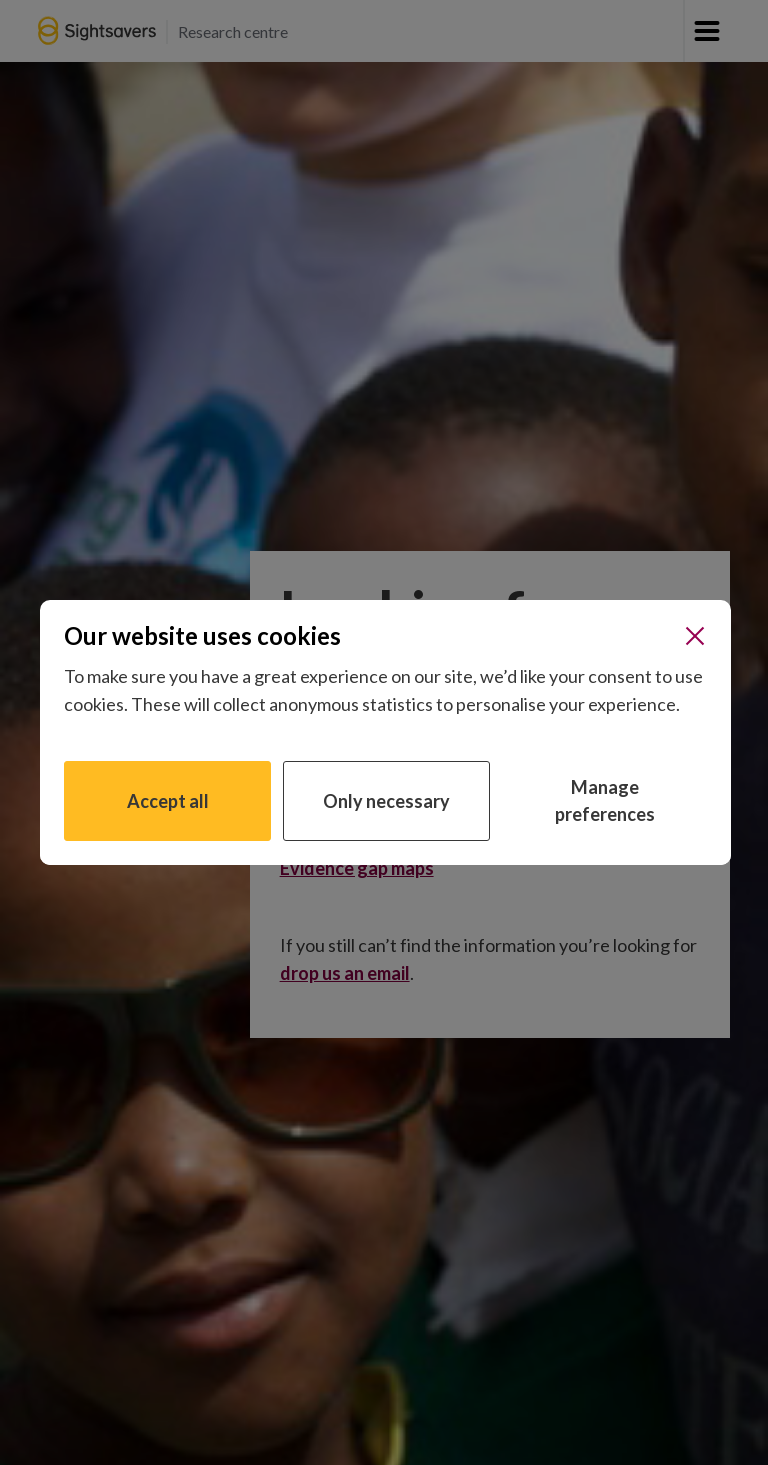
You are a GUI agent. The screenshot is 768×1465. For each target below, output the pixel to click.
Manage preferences (605, 800)
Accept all (168, 801)
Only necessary (386, 801)
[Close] (695, 636)
